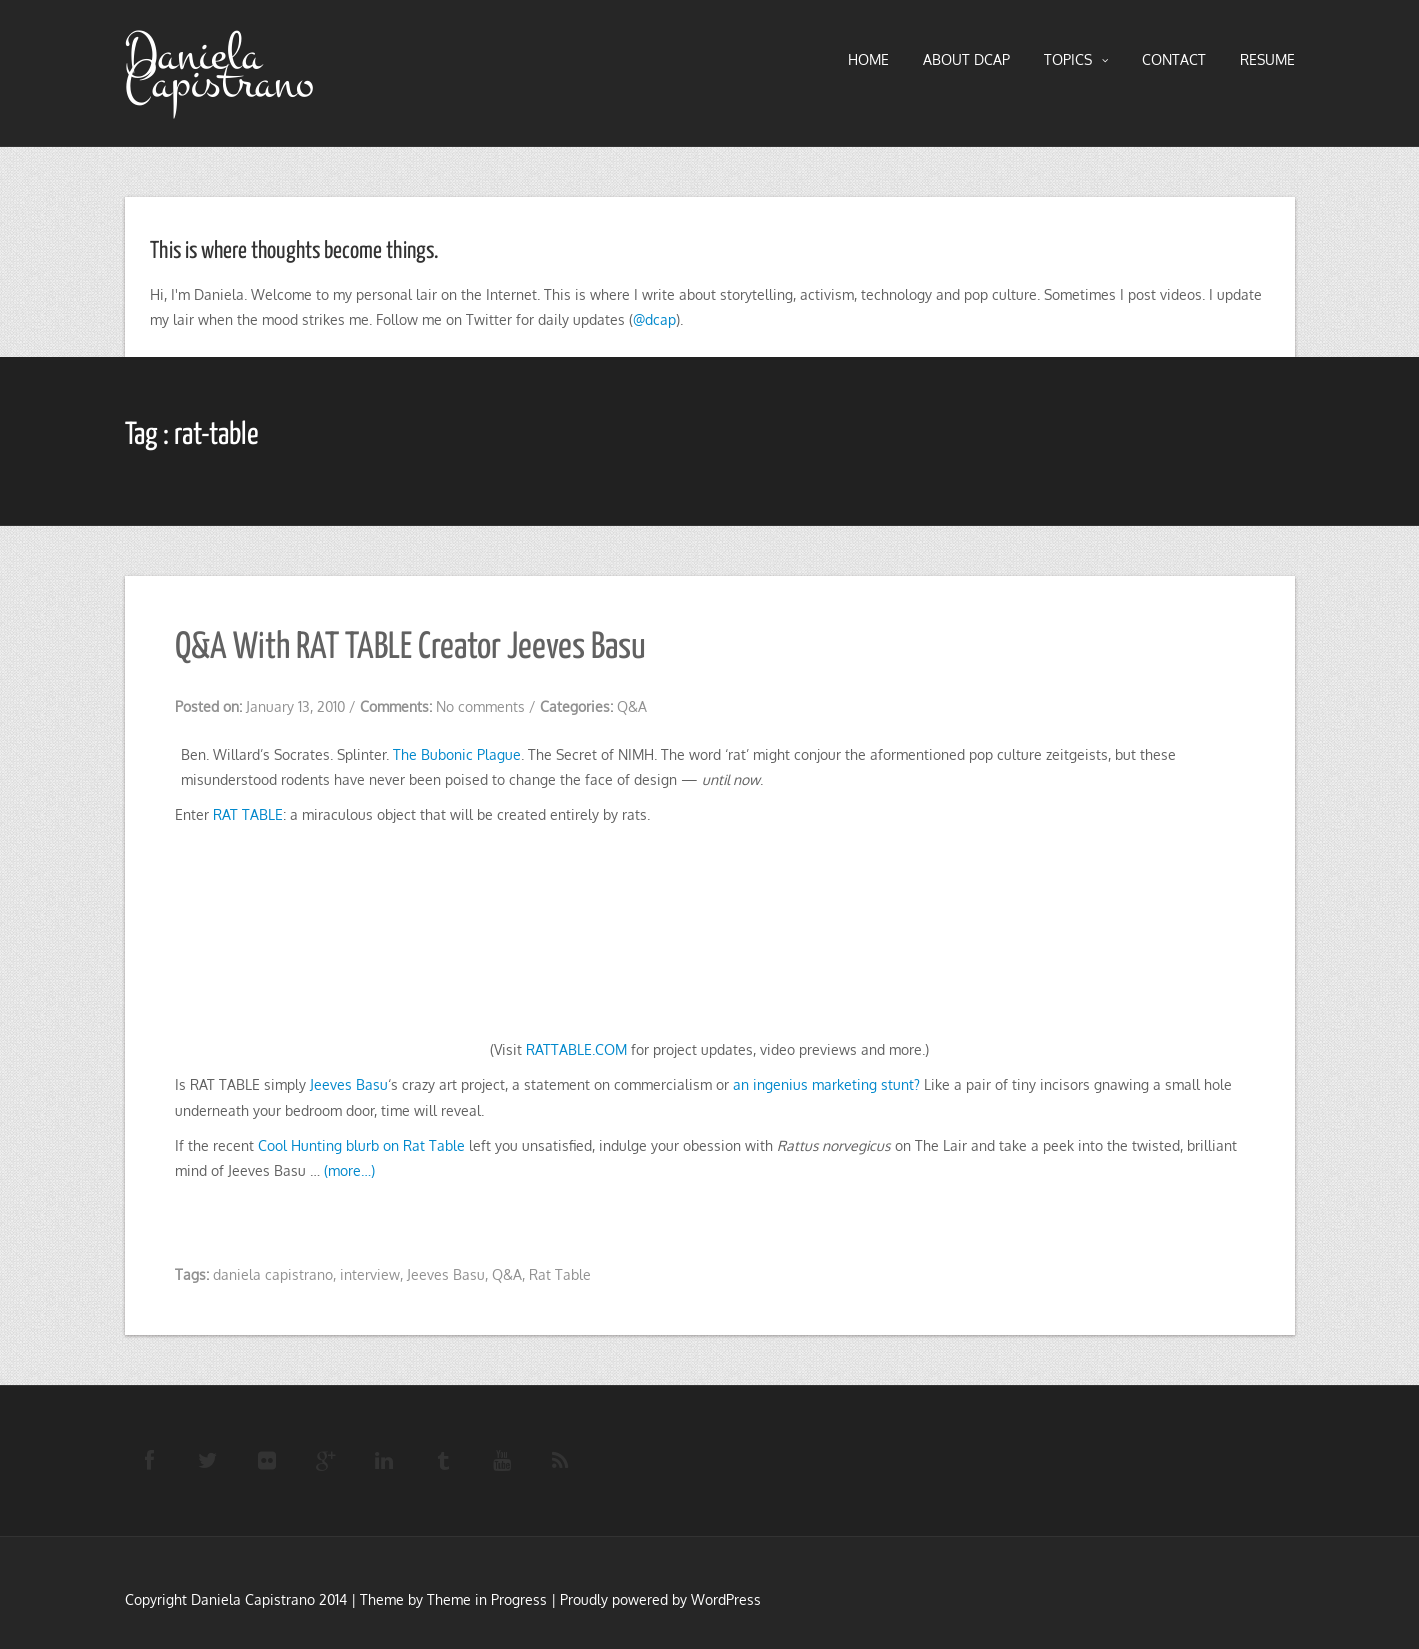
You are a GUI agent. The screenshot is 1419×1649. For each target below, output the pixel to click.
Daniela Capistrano (219, 69)
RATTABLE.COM (576, 1049)
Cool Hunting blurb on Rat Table (361, 1145)
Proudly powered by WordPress (660, 1599)
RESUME (1267, 59)
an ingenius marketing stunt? (826, 1084)
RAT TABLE (248, 814)
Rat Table (560, 1274)
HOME (868, 59)
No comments (480, 706)
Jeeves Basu (349, 1084)
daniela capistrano (273, 1274)
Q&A (632, 706)
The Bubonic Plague (457, 754)
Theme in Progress (487, 1599)
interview (370, 1274)
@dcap (654, 319)
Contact (1174, 59)
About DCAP (966, 59)
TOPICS (1076, 60)
